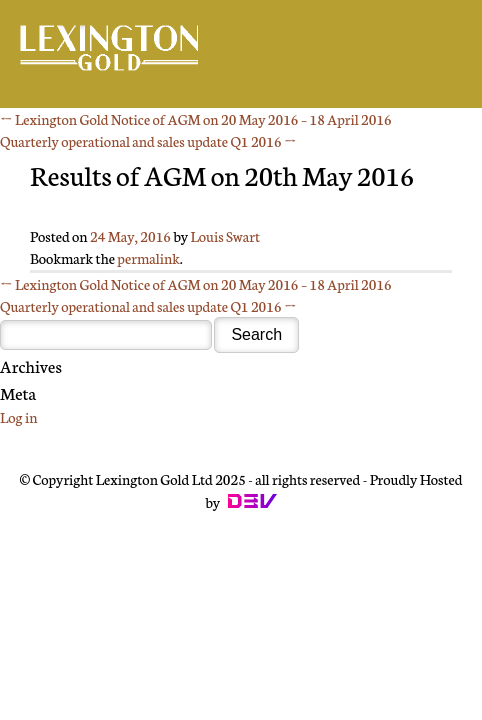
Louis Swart (225, 236)
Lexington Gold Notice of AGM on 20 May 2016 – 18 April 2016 (196, 119)
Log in (18, 417)
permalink (148, 258)
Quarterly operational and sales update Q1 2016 (148, 141)
